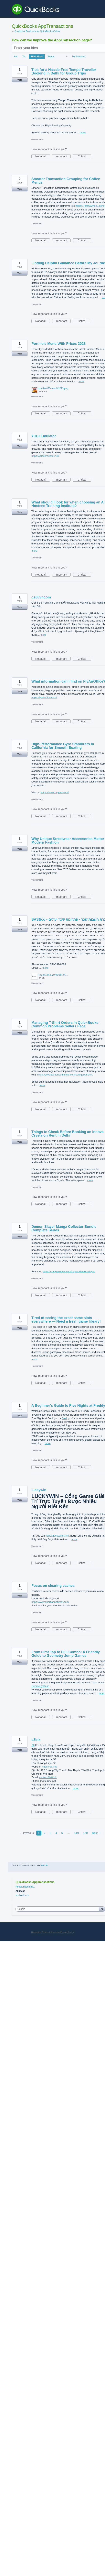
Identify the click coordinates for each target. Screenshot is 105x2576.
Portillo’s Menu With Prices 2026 (58, 344)
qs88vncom (41, 597)
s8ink (35, 1740)
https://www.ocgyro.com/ (55, 792)
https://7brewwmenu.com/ (90, 205)
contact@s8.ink (48, 1777)
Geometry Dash (40, 1686)
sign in (44, 1865)
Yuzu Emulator (43, 436)
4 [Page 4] (56, 1833)
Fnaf (64, 1418)
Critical (84, 156)
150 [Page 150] (85, 1833)
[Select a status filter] (58, 56)
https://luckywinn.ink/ (57, 1535)
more (83, 132)
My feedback (79, 56)
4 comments (37, 1366)
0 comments (37, 139)
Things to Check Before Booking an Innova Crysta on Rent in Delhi (67, 1133)
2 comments (37, 704)
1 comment (36, 223)
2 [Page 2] (45, 1833)
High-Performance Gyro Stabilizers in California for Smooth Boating (62, 746)
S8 (33, 1745)
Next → (96, 1833)
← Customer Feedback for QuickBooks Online (36, 31)
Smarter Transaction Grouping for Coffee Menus (65, 180)
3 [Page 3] (50, 1833)
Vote (19, 80)
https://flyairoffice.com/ (44, 697)
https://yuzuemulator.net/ (45, 455)
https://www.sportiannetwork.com (50, 1601)
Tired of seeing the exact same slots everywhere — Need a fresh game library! (66, 1319)
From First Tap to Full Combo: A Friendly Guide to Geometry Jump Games (65, 1654)
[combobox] (58, 1909)
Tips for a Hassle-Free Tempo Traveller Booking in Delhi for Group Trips (63, 71)
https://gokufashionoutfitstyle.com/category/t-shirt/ (65, 1074)
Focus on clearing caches (53, 1586)
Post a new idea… (26, 1886)
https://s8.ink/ (49, 1766)
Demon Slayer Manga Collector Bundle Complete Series (63, 1228)
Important (63, 156)
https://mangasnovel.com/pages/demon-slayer (69, 1271)
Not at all (42, 156)
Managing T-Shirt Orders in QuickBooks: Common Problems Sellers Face (65, 1024)
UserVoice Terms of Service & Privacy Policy (52, 1932)
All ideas (20, 1891)
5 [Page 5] (62, 1833)
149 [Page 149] (76, 1833)
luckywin (38, 1490)
